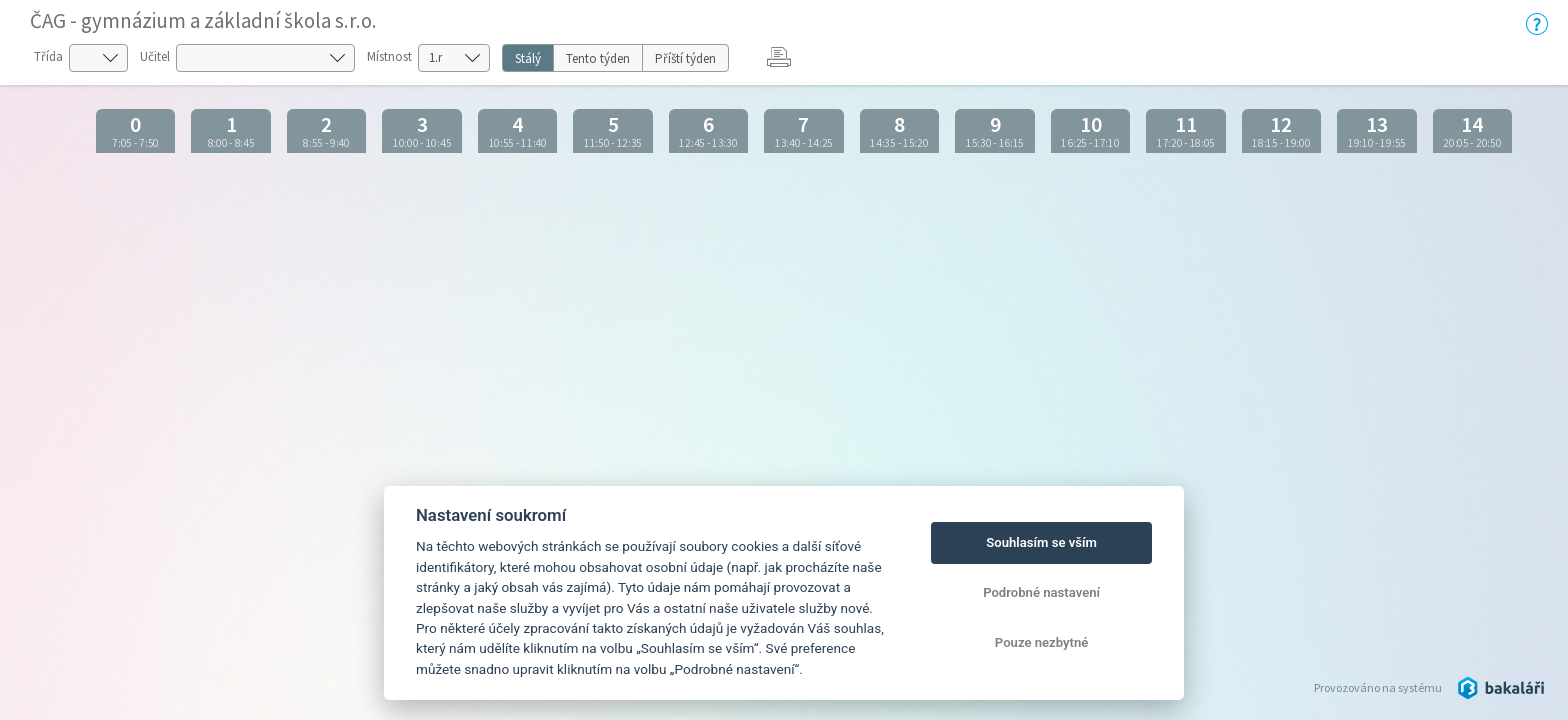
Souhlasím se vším (1041, 542)
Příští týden (685, 58)
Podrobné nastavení (1041, 592)
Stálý (528, 58)
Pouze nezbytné (1042, 642)
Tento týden (598, 58)
